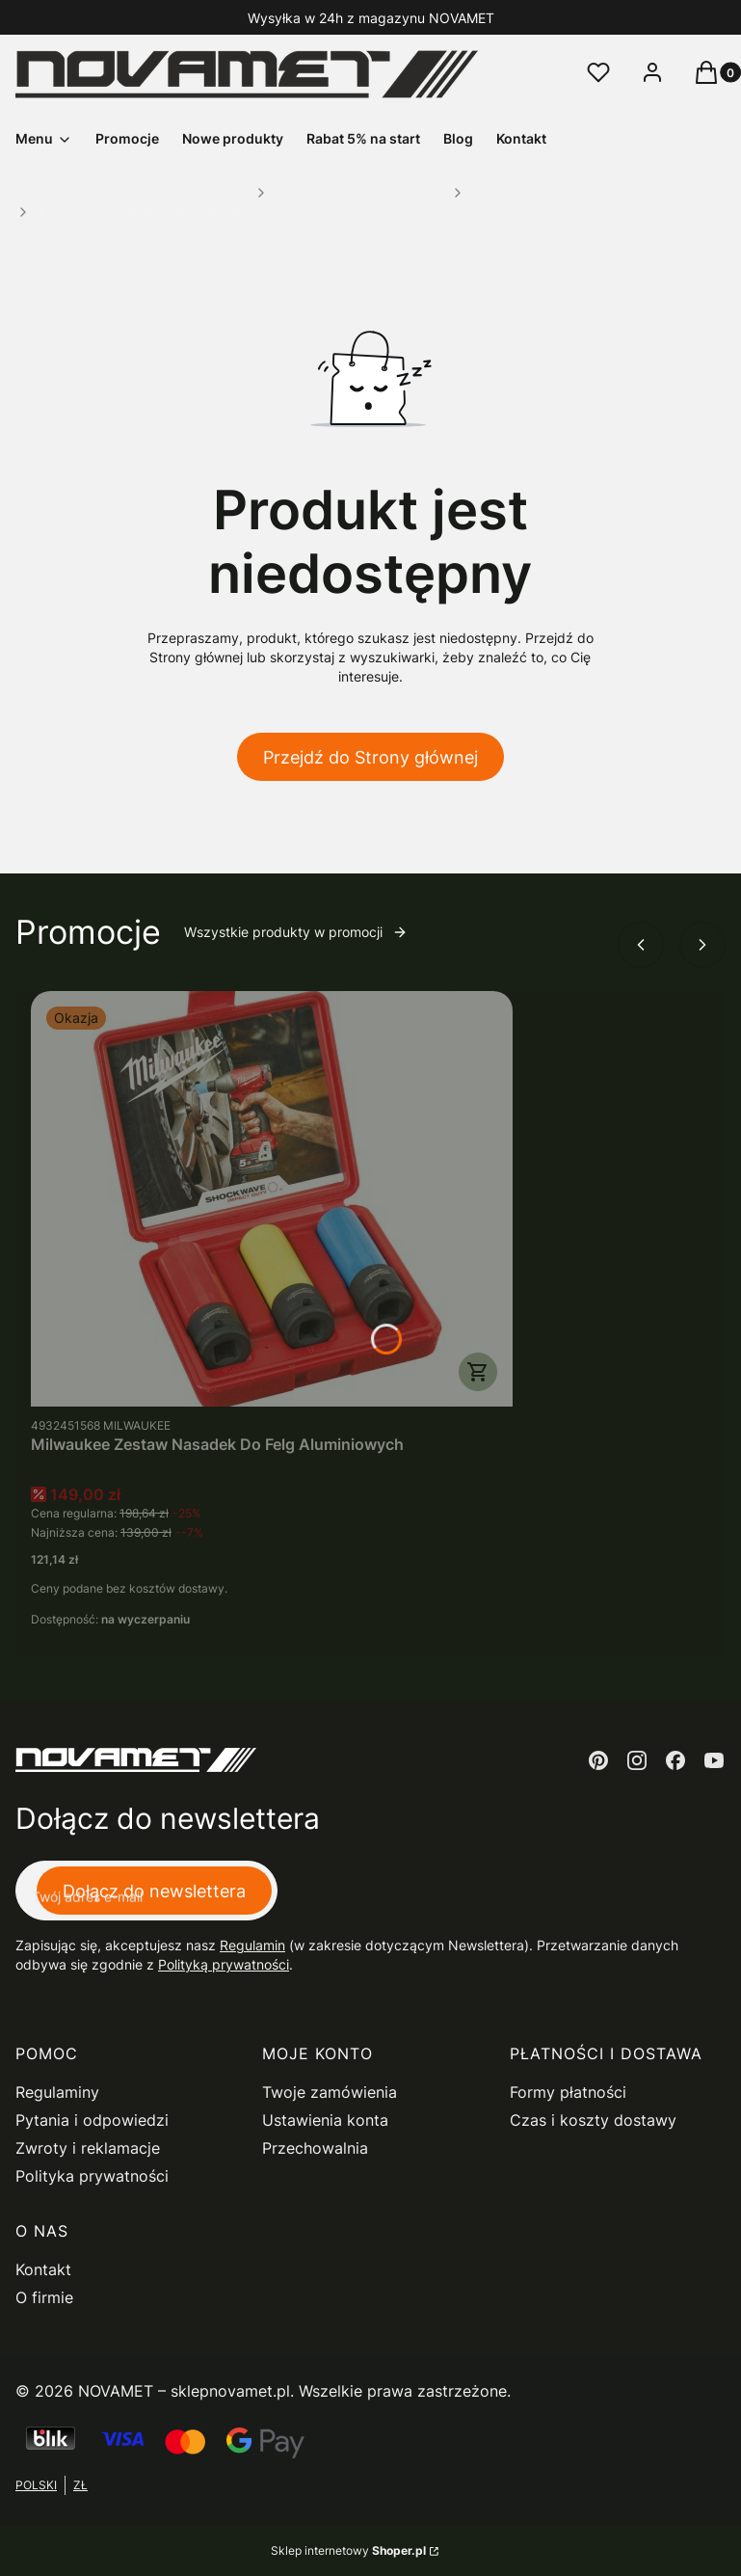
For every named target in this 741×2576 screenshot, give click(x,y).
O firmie (44, 2297)
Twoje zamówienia (329, 2092)
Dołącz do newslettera (154, 1891)
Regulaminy (57, 2092)
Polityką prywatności (223, 1964)
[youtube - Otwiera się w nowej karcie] (714, 1760)
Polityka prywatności (92, 2176)
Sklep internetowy (348, 2550)
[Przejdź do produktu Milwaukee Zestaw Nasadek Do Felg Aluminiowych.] (272, 1199)
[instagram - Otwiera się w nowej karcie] (636, 1760)
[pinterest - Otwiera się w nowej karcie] (598, 1760)
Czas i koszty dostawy (593, 2120)
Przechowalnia (315, 2148)
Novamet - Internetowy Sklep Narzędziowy (132, 192)
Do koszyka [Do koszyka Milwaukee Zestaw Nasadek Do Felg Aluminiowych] (478, 1372)
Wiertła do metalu (516, 192)
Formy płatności (568, 2092)
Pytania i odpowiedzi (92, 2120)
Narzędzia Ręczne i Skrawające (359, 192)
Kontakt (43, 2269)
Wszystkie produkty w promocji (296, 932)
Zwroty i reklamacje (87, 2148)
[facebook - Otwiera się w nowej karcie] (675, 1760)
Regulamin (252, 1945)
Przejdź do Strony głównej (370, 757)
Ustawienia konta (325, 2120)
